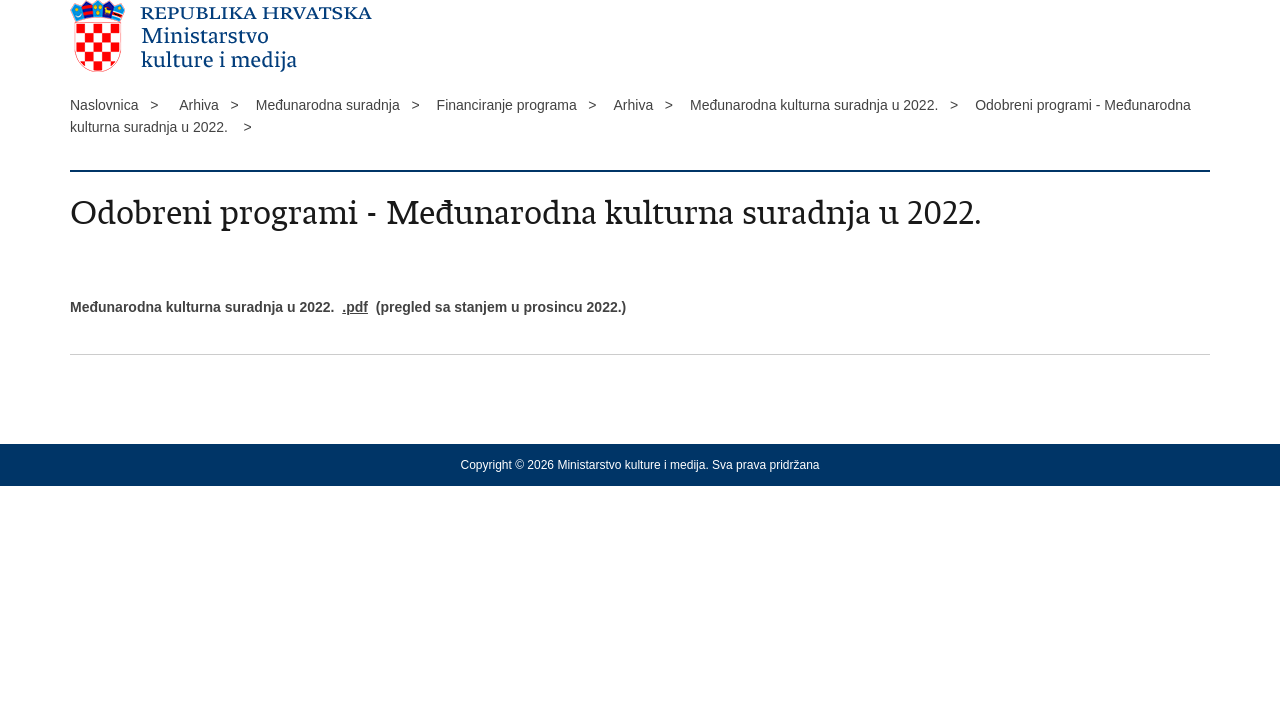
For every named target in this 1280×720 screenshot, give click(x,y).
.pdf (355, 307)
